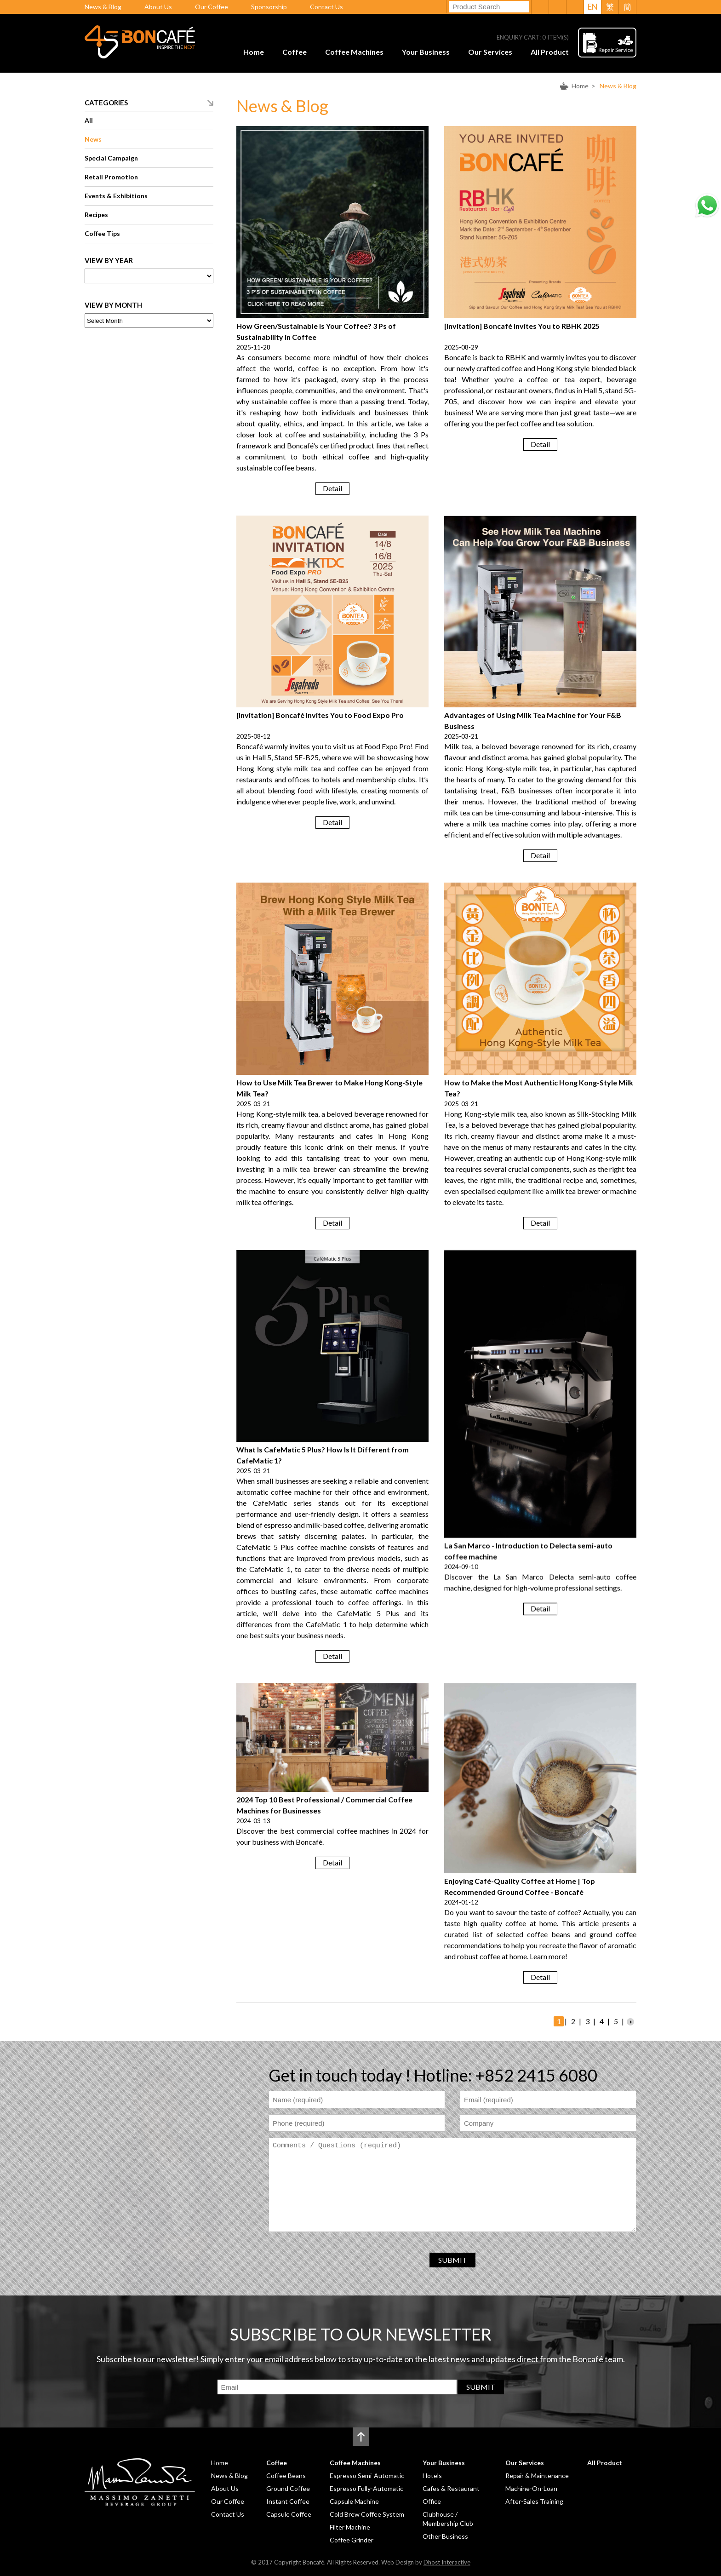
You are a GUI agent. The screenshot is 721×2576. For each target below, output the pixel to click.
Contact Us (326, 7)
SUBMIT (452, 2259)
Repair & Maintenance (537, 2475)
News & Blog (103, 7)
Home (253, 51)
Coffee (294, 51)
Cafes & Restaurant (451, 2488)
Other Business (445, 2536)
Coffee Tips (102, 233)
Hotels (432, 2475)
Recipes (96, 214)
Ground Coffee (288, 2488)
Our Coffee (211, 7)
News (93, 139)
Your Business (426, 51)
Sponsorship (269, 7)
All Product (550, 51)
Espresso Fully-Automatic (366, 2488)
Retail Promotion (111, 177)
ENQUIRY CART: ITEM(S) (533, 37)
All (89, 120)
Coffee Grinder (351, 2540)
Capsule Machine (354, 2501)
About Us (158, 7)
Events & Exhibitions (116, 196)
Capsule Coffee (288, 2514)
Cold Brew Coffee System (367, 2514)
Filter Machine (350, 2527)
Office (432, 2501)
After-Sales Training (534, 2501)
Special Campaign (111, 158)
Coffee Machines (354, 51)
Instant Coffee (287, 2501)
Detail (332, 488)
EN (593, 6)
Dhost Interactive (446, 2562)
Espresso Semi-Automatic (367, 2475)
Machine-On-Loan (531, 2488)
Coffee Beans (286, 2475)
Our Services (490, 51)
